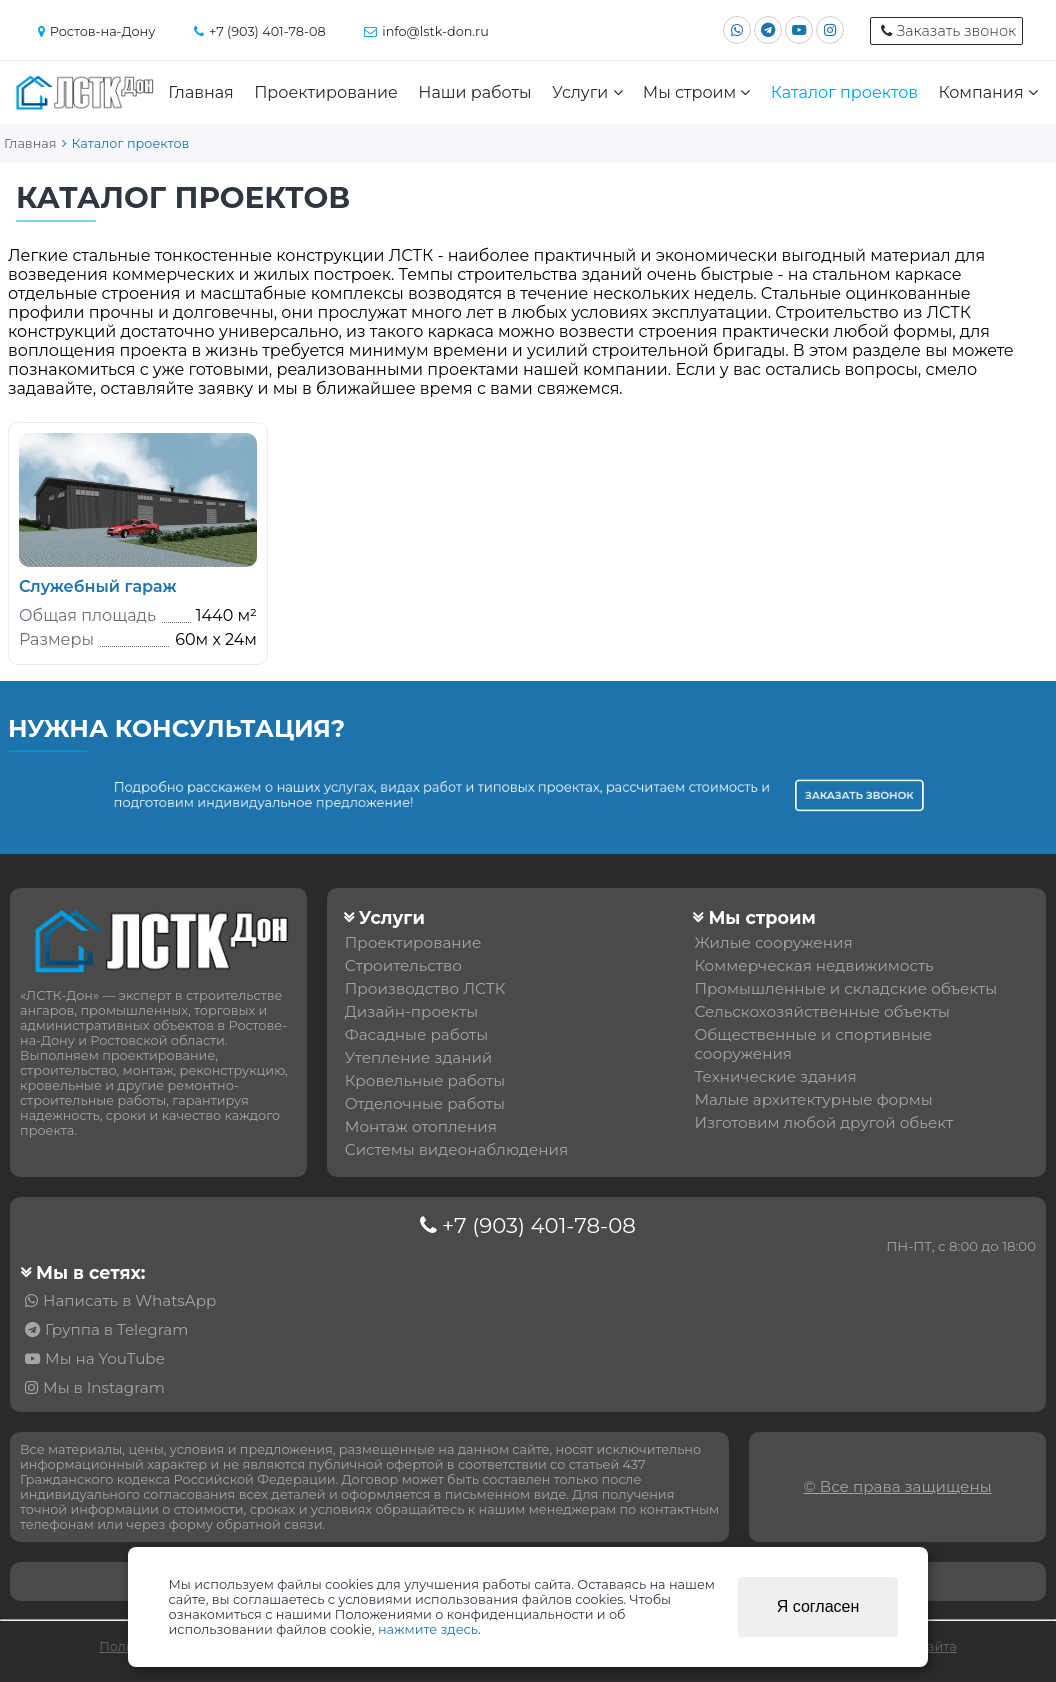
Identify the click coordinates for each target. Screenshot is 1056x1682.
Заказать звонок (778, 794)
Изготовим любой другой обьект (823, 1122)
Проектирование (326, 92)
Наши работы (474, 92)
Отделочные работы (425, 1103)
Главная (201, 92)
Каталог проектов (844, 92)
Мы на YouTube (105, 1358)
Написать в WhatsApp (129, 1300)
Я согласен (818, 1606)
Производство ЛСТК (425, 988)
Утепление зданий (419, 1057)
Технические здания (775, 1076)
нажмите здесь (428, 1629)
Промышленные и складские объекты (845, 988)
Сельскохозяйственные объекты (822, 1011)
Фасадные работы (416, 1034)
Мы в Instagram (104, 1387)
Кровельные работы (425, 1080)
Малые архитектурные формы (813, 1099)
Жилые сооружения (773, 942)
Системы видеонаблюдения (456, 1149)
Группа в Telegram (116, 1329)
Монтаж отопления (421, 1126)
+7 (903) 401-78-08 (539, 1225)
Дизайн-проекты (411, 1011)
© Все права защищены (898, 1486)
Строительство (403, 965)
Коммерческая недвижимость (813, 965)
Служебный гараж (98, 586)
